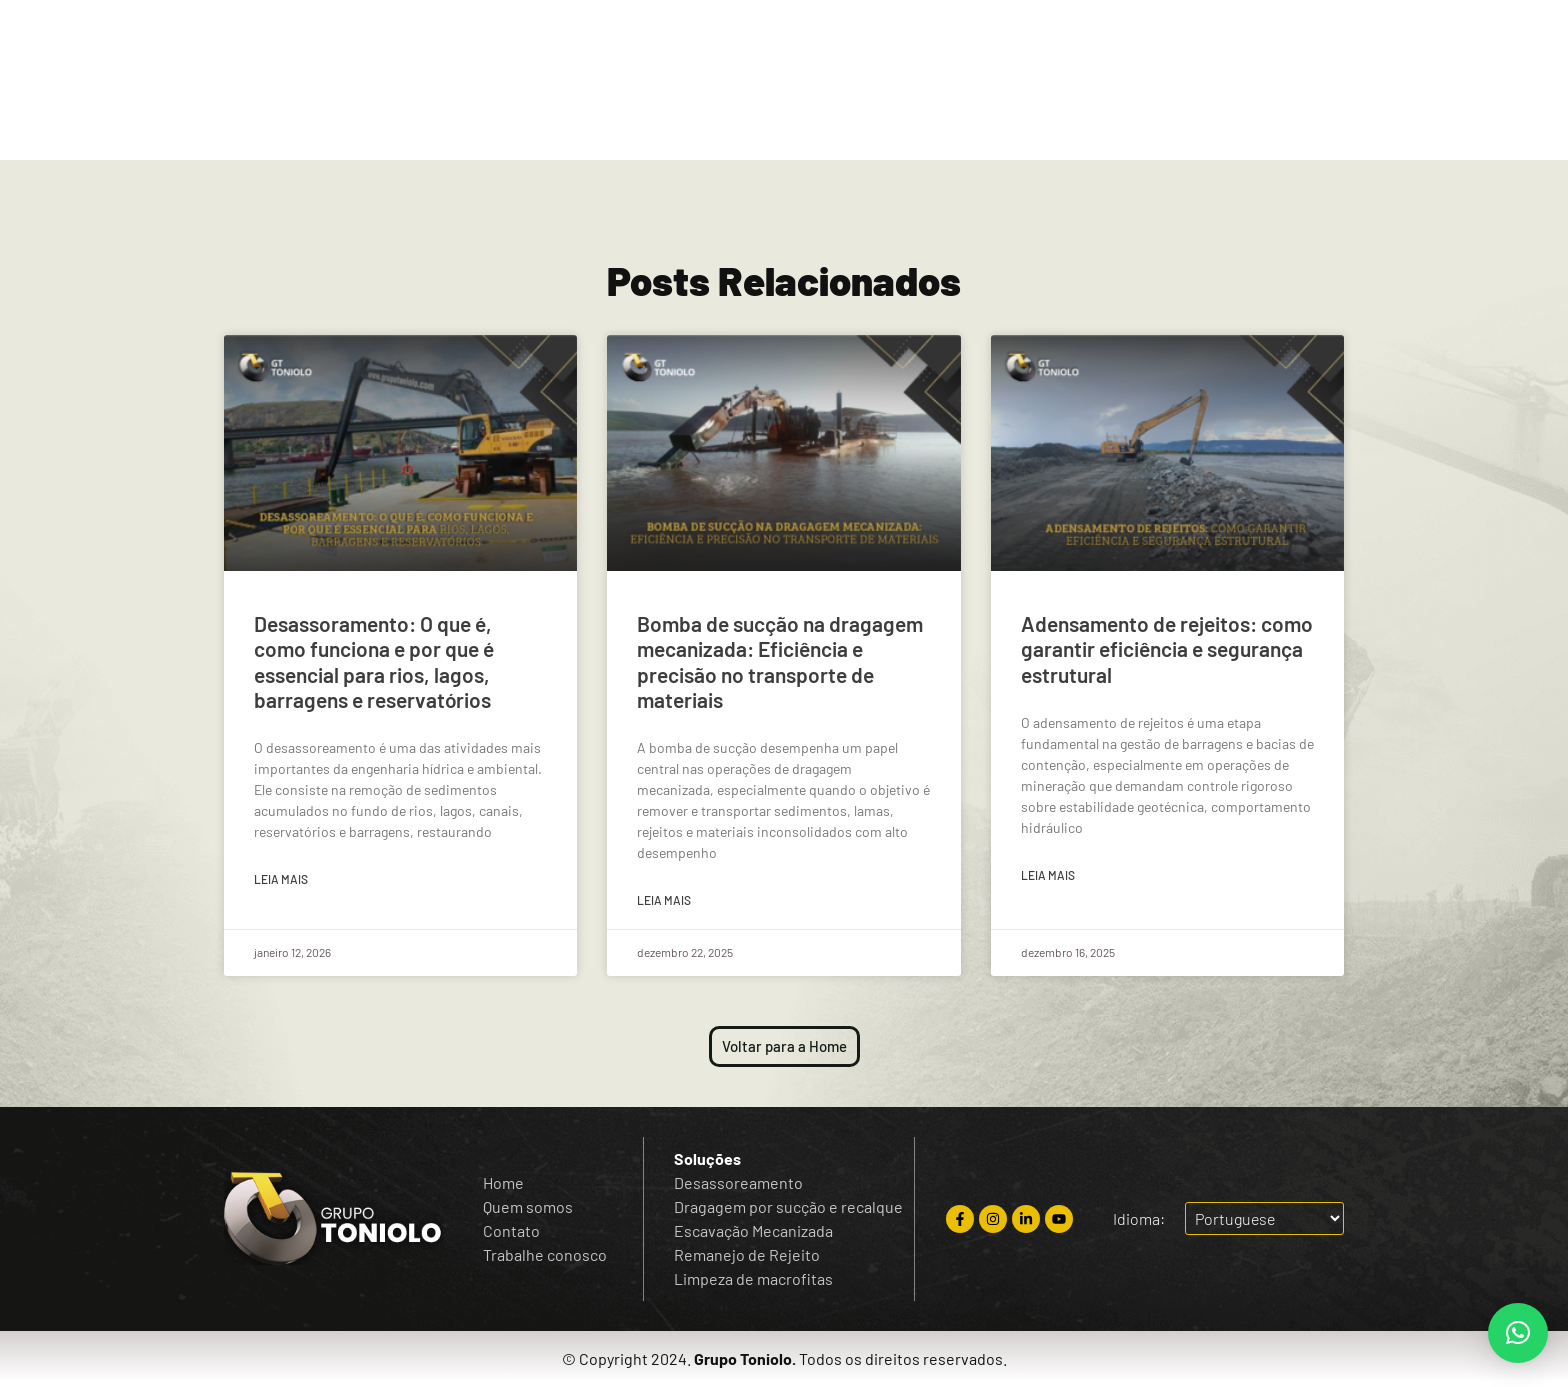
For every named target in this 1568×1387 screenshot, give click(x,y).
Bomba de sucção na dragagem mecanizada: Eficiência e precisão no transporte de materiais (780, 661)
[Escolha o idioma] (1452, 36)
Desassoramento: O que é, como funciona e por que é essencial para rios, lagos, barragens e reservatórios (374, 661)
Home (509, 126)
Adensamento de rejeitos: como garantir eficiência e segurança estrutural (1167, 648)
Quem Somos (618, 126)
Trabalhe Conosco (1054, 126)
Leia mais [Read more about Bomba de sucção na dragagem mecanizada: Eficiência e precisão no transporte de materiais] (664, 900)
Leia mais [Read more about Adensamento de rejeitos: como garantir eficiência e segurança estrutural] (1048, 875)
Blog (932, 126)
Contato (844, 126)
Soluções (740, 126)
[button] (1518, 1333)
